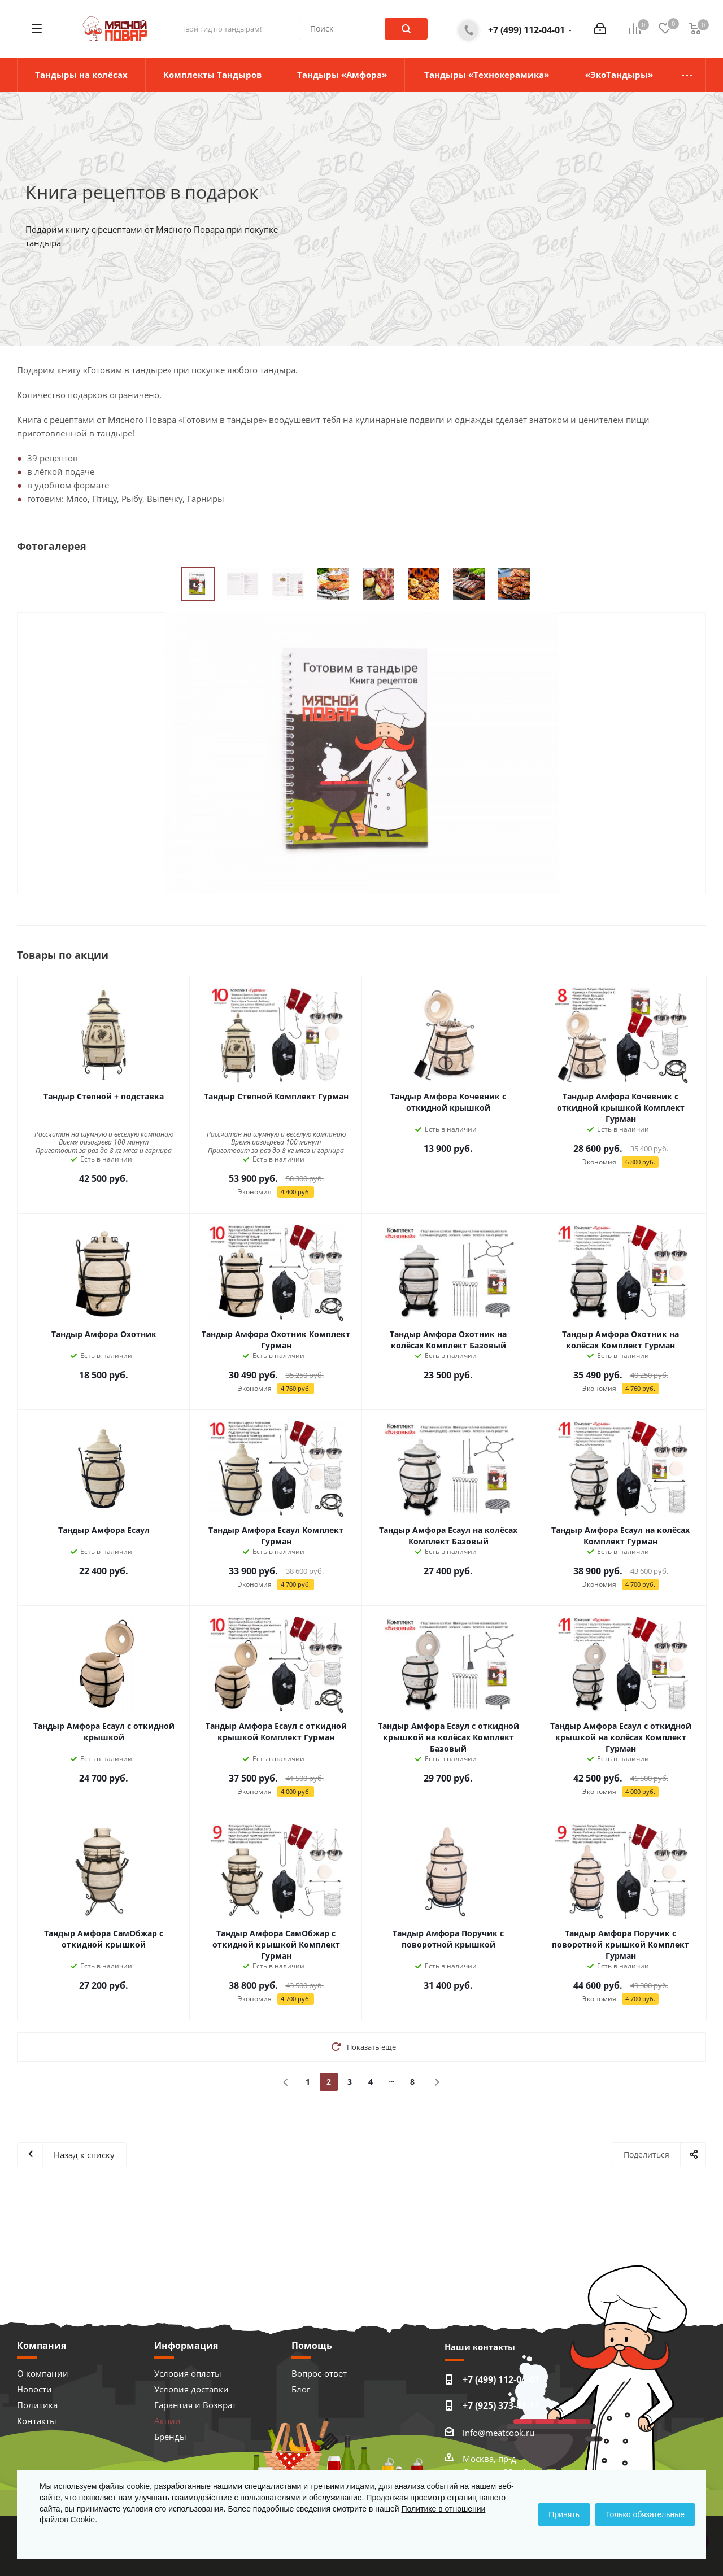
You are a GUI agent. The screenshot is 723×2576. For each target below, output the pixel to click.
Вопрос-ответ (319, 2373)
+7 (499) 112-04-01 (526, 30)
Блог (300, 2389)
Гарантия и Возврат (195, 2405)
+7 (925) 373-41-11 (501, 2405)
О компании (42, 2373)
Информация (186, 2345)
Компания (41, 2345)
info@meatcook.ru (498, 2432)
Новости (34, 2389)
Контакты (36, 2420)
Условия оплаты (187, 2373)
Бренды (170, 2436)
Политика (37, 2405)
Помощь (311, 2345)
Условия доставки (191, 2389)
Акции (167, 2420)
